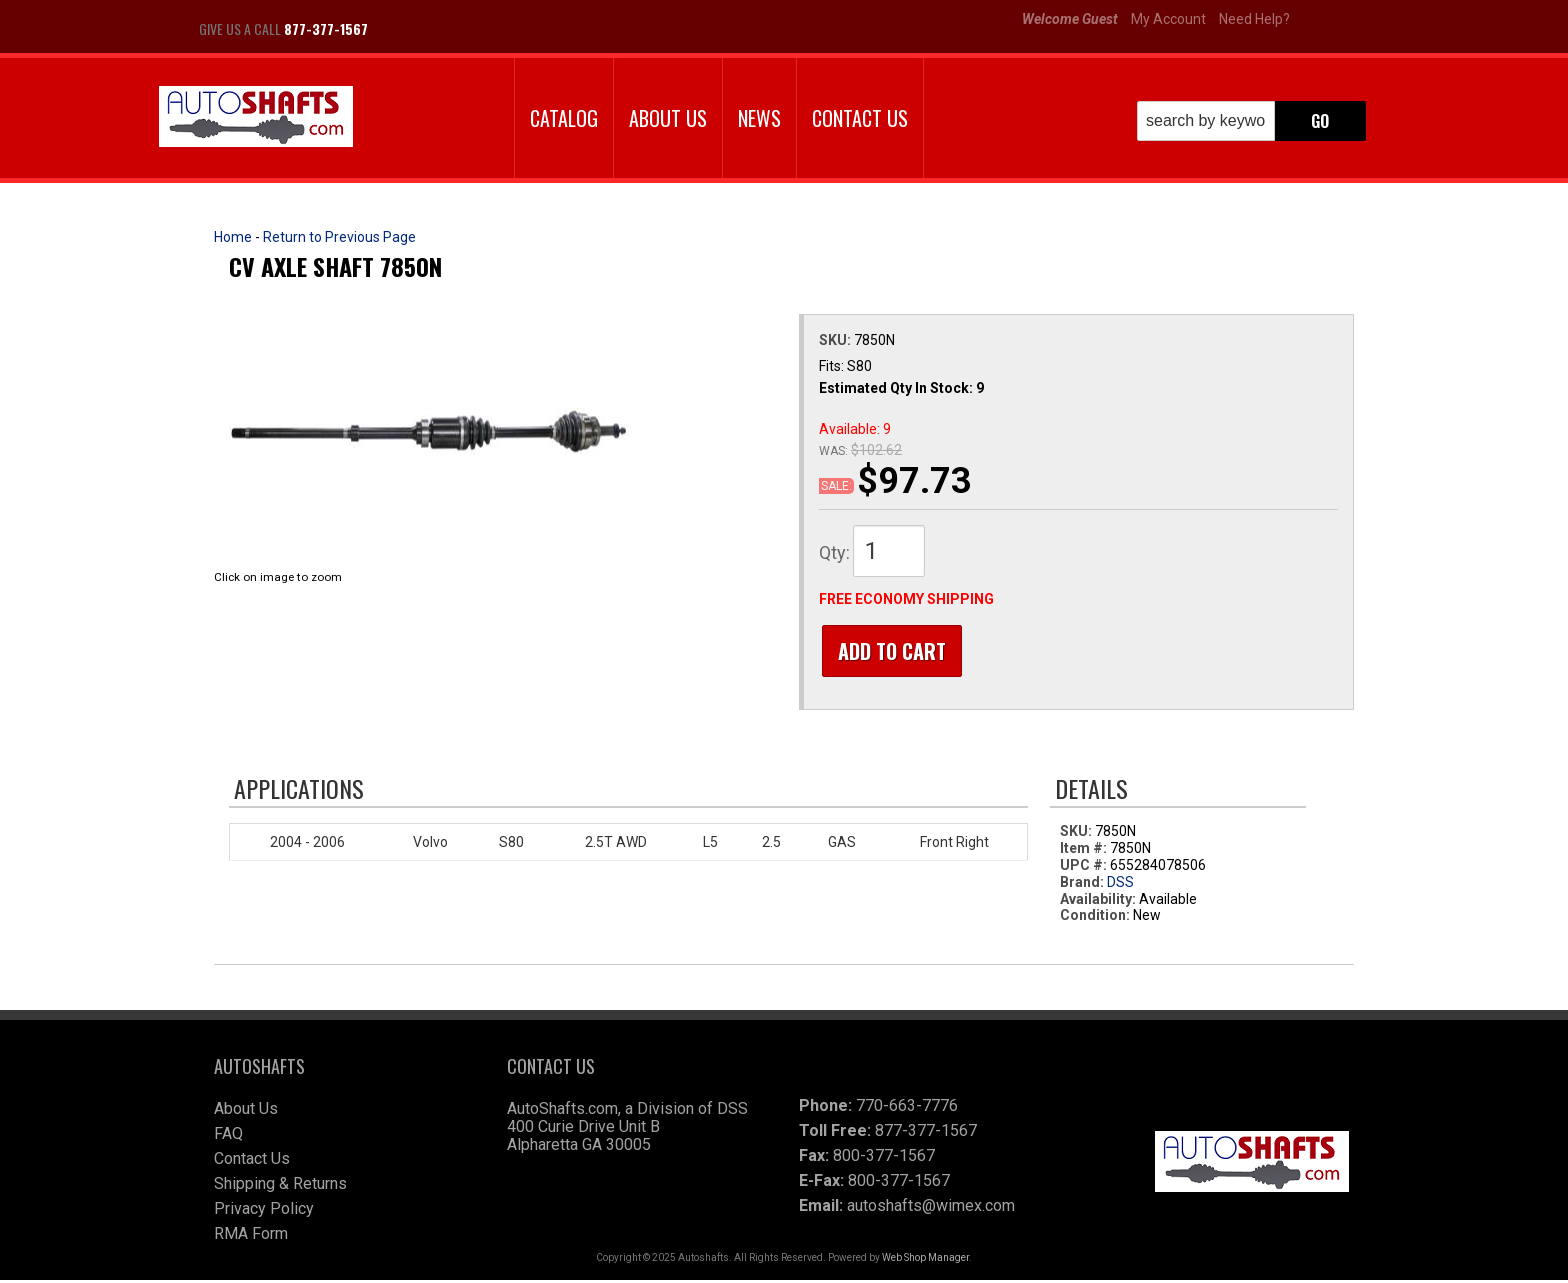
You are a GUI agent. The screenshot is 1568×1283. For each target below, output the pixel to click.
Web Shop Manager (925, 1260)
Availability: (1098, 902)
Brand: (1082, 885)
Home (233, 237)
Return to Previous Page (339, 237)
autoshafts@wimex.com (931, 1208)
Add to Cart (889, 651)
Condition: (1095, 918)
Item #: (1085, 851)
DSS (1120, 885)
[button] (1251, 121)
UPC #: (1085, 868)
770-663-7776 (907, 1108)
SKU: (836, 340)
